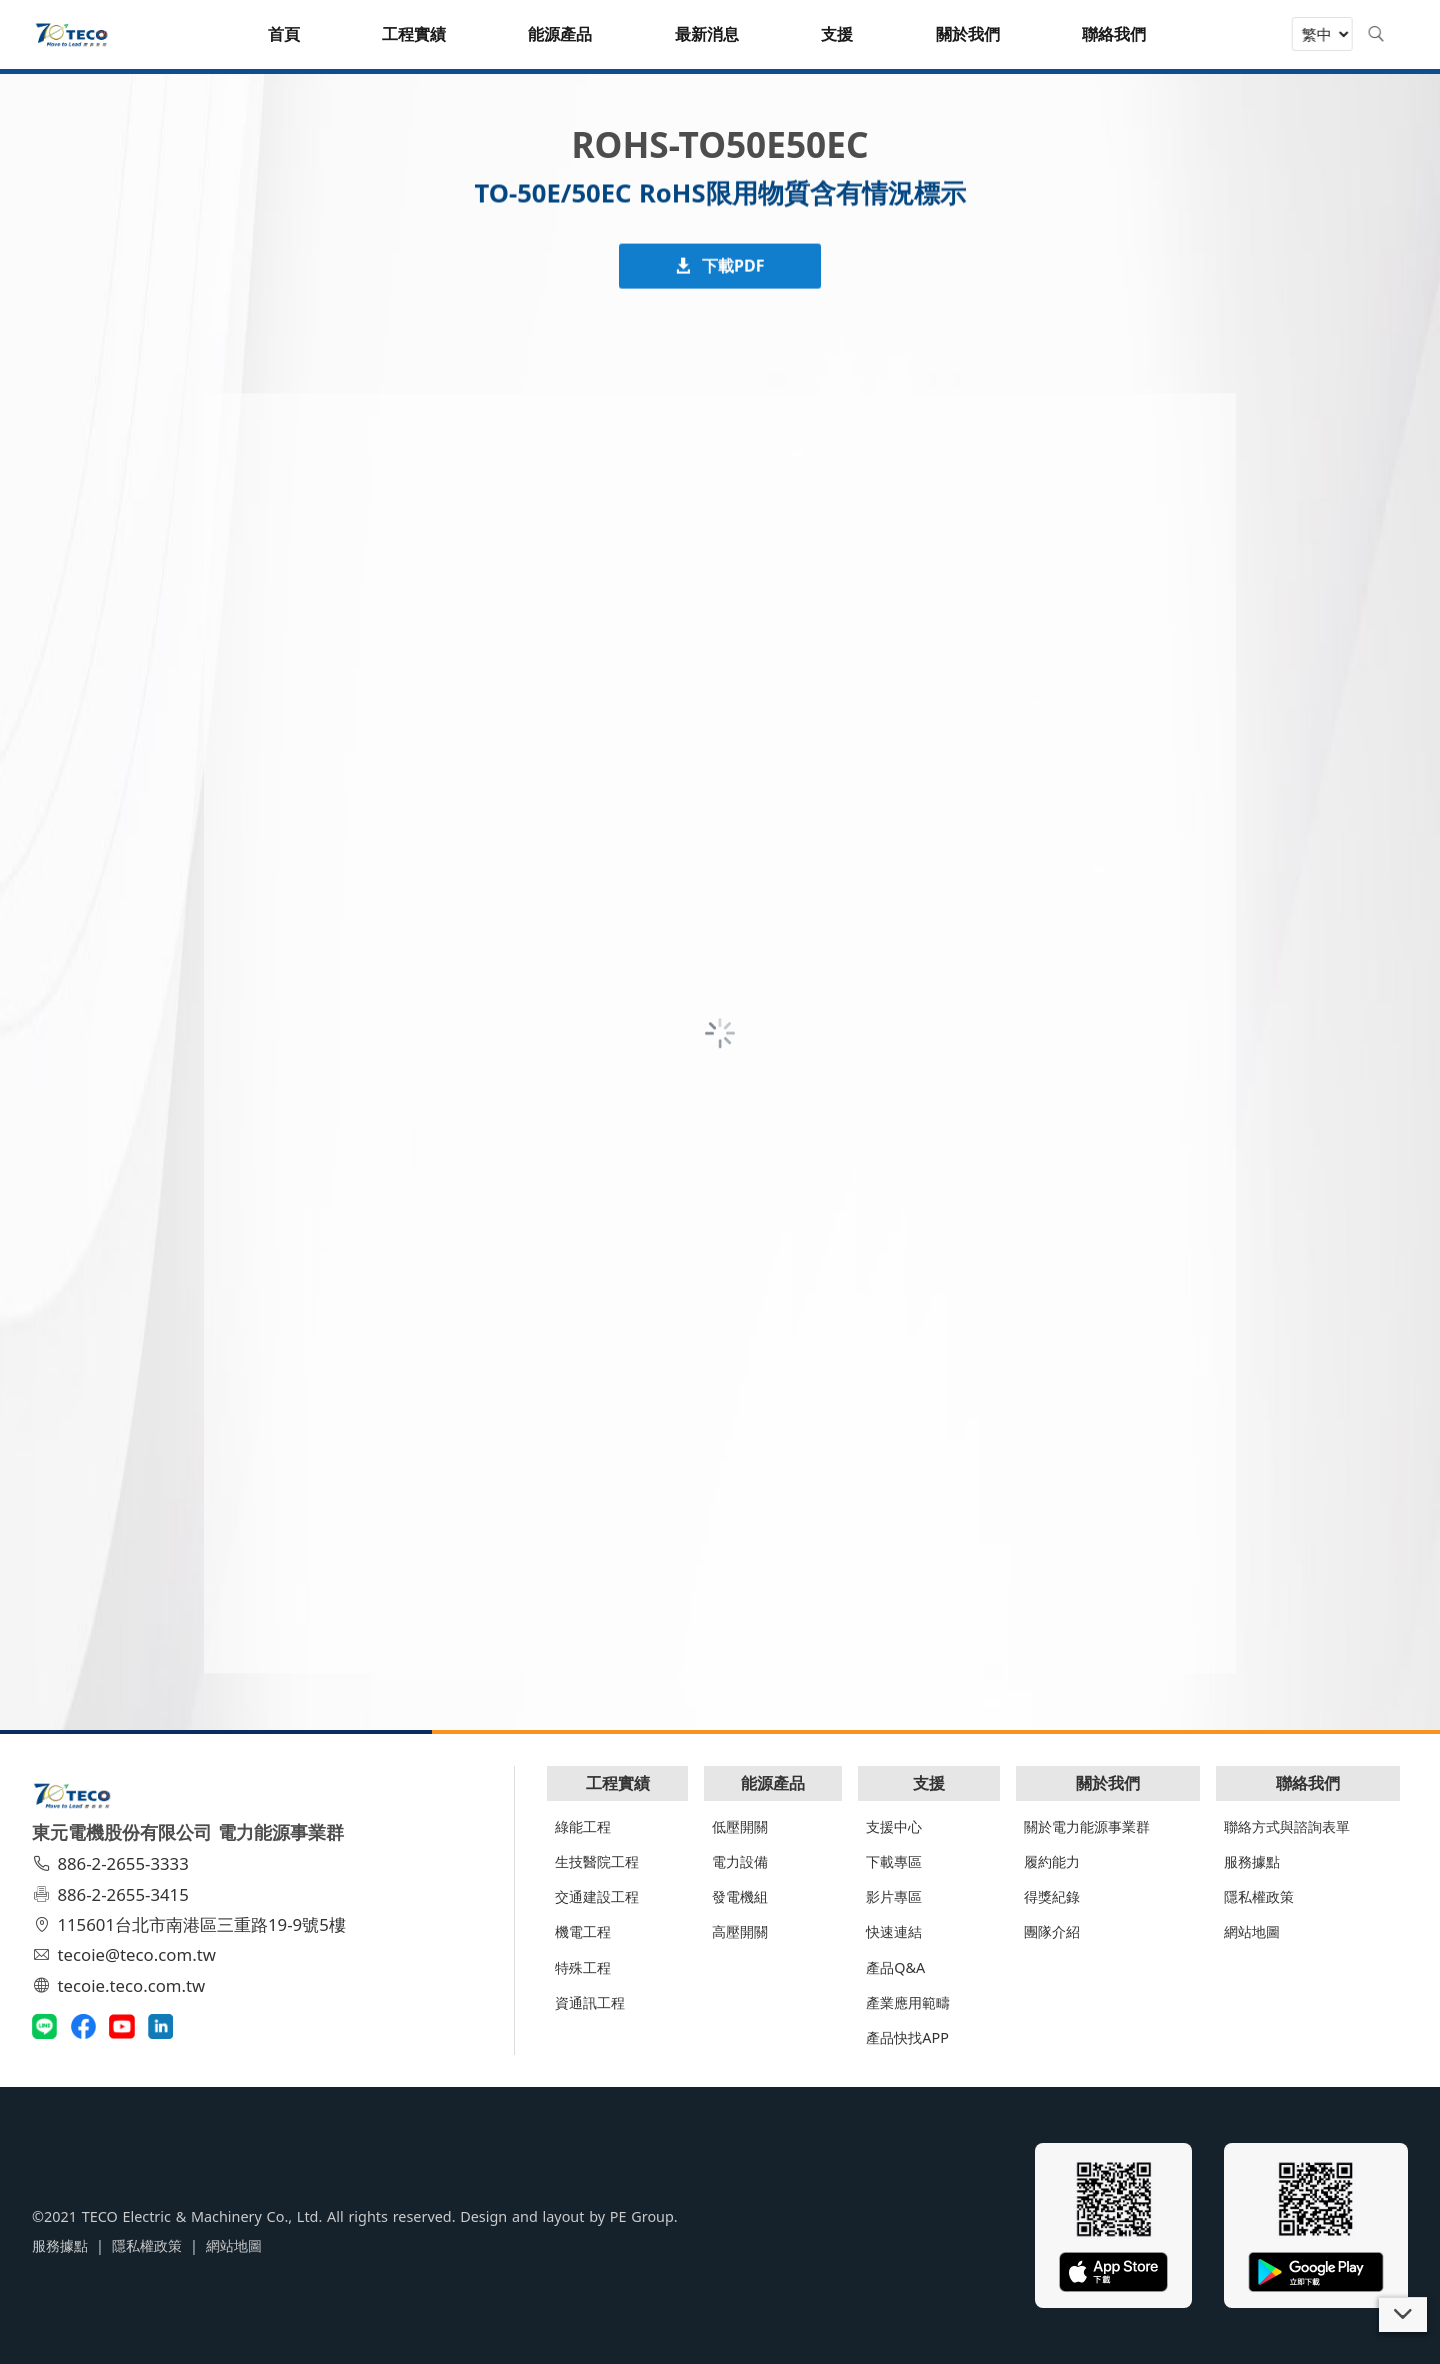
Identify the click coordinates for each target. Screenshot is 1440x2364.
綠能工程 (583, 1826)
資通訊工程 (590, 2002)
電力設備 (740, 1861)
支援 (929, 1783)
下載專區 (894, 1861)
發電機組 (740, 1896)
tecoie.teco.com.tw (121, 1985)
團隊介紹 (1052, 1931)
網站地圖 (1252, 1931)
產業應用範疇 (908, 2002)
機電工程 (583, 1931)
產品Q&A (895, 1967)
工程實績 (618, 1783)
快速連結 (894, 1931)
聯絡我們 (1308, 1783)
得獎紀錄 (1052, 1896)
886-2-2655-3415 (113, 1894)
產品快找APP (907, 2037)
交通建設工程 (597, 1896)
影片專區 (894, 1896)
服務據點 (1252, 1861)
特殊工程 (583, 1967)
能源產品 (773, 1783)
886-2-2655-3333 (113, 1863)
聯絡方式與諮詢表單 (1287, 1826)
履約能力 (1052, 1861)
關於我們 (1108, 1783)
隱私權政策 (1259, 1896)
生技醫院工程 (597, 1861)
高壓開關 (740, 1931)
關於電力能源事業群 (1087, 1826)
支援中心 (894, 1826)
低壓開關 (740, 1826)
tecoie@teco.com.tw (126, 1954)
